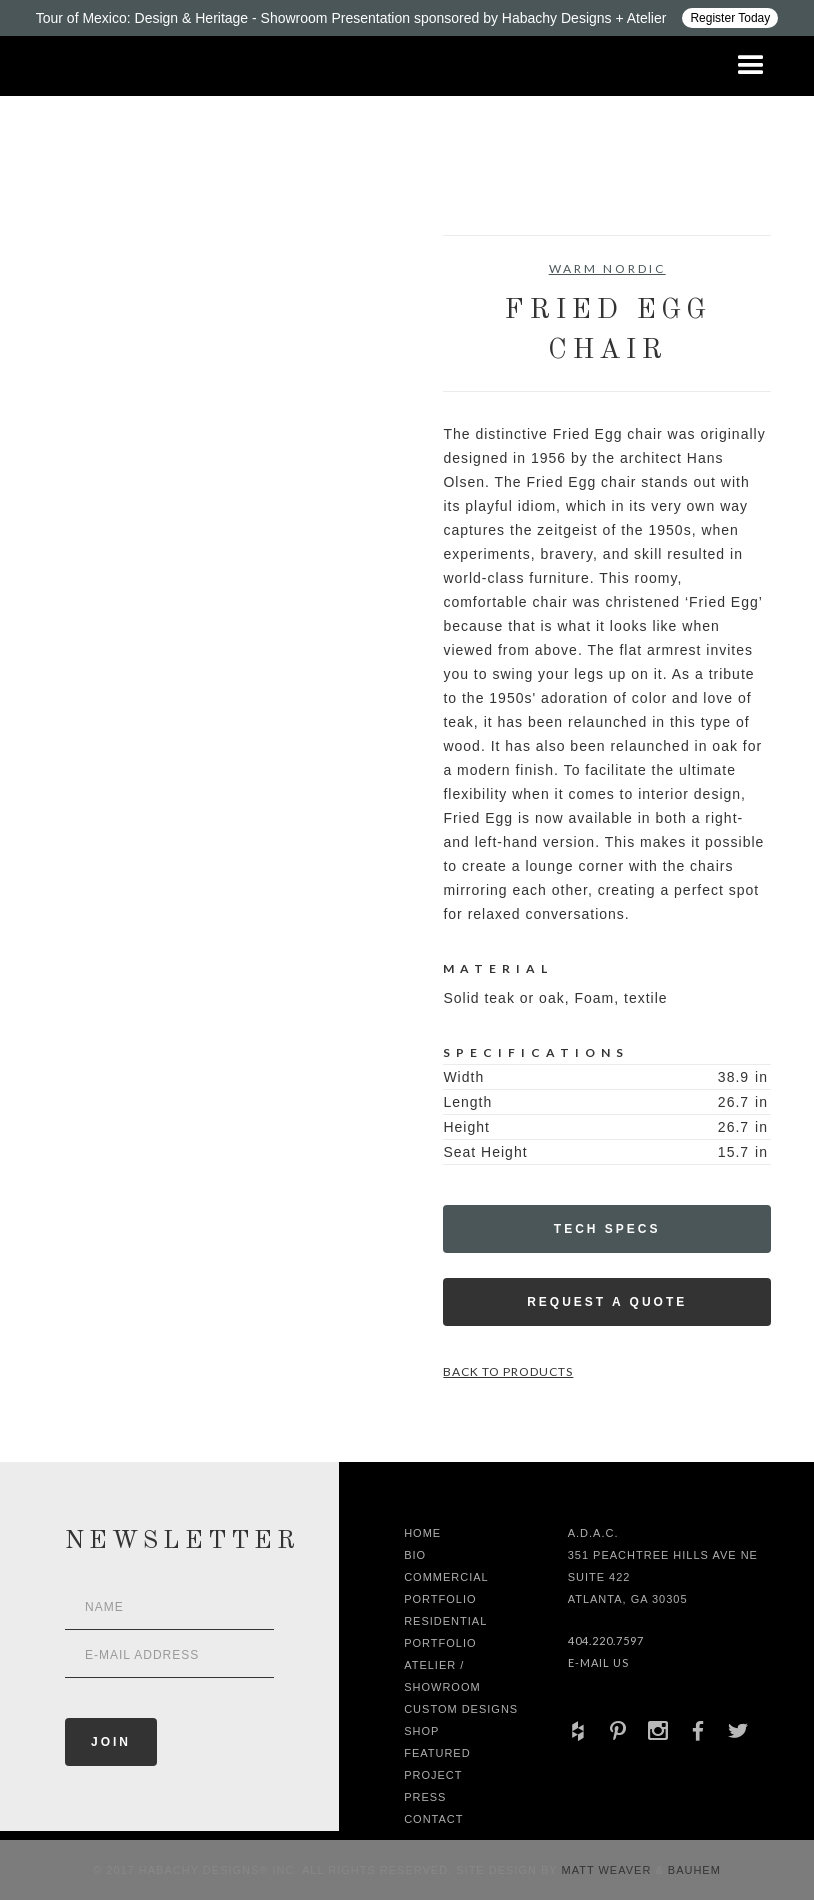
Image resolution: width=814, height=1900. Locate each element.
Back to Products (508, 1371)
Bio (415, 1555)
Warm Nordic (607, 268)
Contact (433, 1819)
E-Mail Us (598, 1662)
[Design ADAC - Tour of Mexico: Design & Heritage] (407, 18)
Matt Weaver (609, 1870)
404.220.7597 (606, 1640)
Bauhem (692, 1870)
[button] (751, 66)
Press (425, 1797)
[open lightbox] (76, 325)
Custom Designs (461, 1709)
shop (421, 1731)
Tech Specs (607, 1229)
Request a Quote (607, 1302)
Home (422, 1533)
